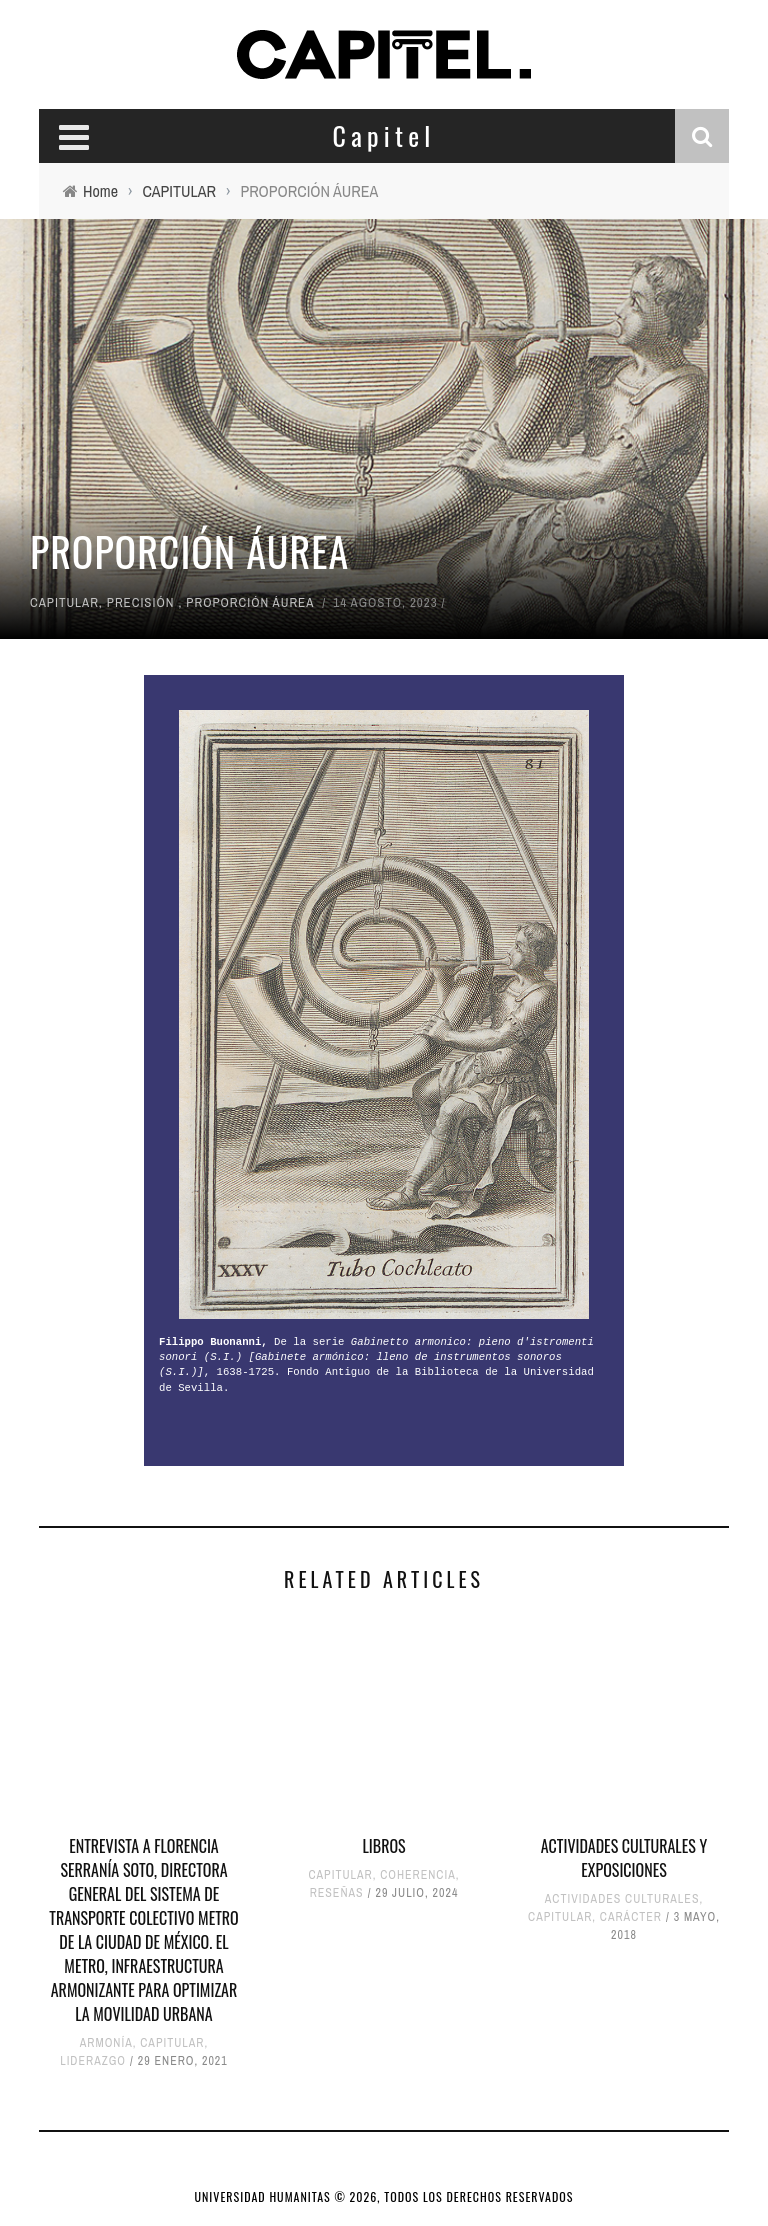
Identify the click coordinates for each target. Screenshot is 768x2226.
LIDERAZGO (93, 2061)
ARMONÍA (106, 2043)
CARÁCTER (631, 1917)
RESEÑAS (337, 1893)
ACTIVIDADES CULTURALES (622, 1899)
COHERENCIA (418, 1875)
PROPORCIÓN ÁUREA (250, 602)
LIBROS (383, 1846)
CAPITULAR (64, 602)
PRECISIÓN (141, 602)
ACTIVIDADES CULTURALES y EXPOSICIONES (624, 1858)
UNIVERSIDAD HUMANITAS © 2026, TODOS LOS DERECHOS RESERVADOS (384, 2196)
